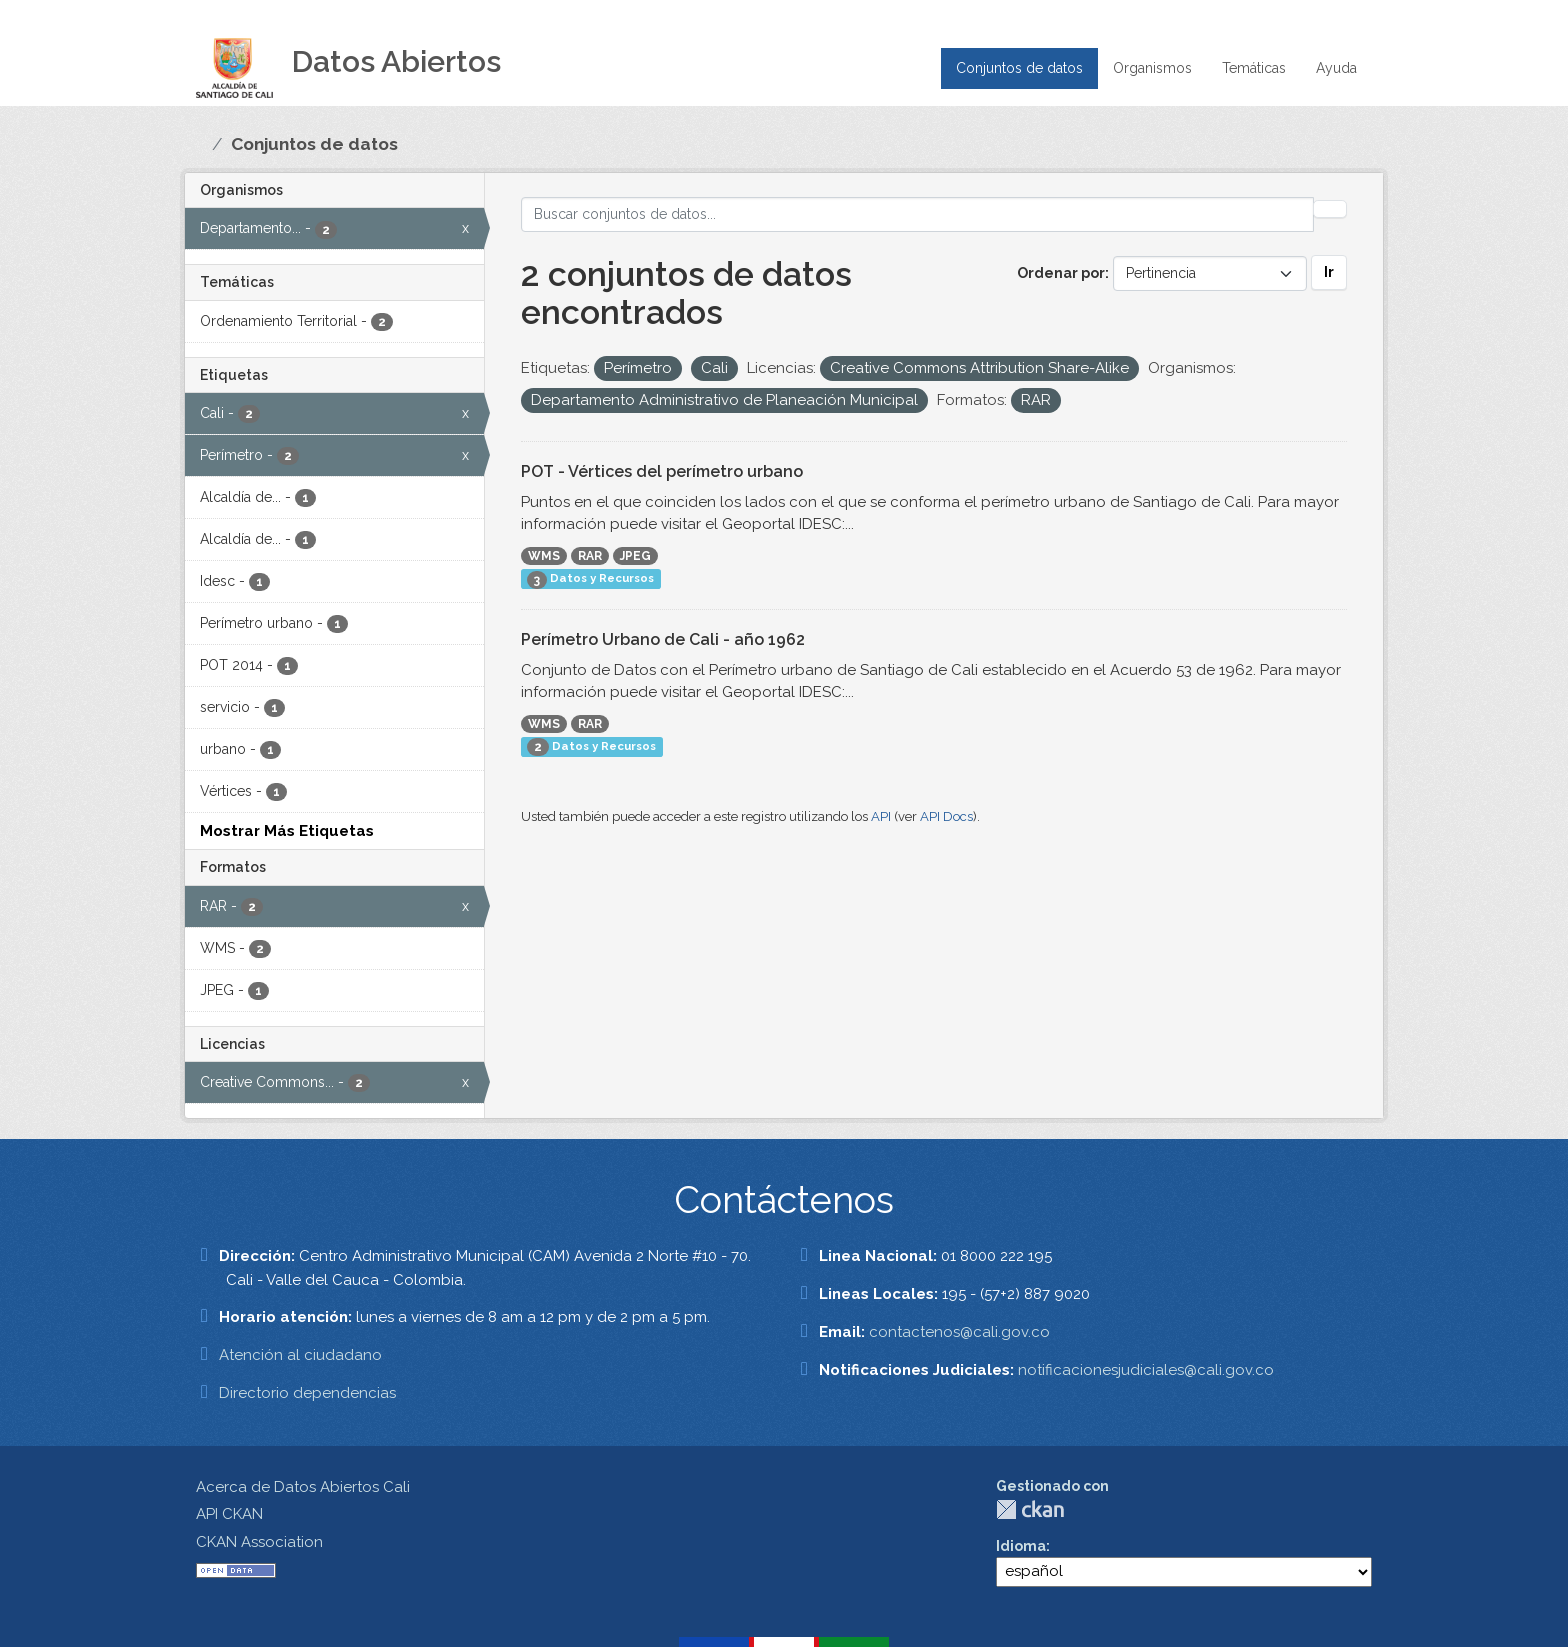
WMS (544, 556)
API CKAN (229, 1514)
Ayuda (1336, 68)
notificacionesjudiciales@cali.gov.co (1146, 1370)
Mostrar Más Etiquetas (287, 831)
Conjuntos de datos (1019, 68)
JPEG (635, 556)
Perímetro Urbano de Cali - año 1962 (663, 639)
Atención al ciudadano (300, 1355)
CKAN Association (259, 1542)
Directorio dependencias (307, 1393)
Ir (1329, 272)
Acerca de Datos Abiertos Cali (303, 1487)
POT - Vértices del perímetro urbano (662, 471)
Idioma (1021, 1546)
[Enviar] (1330, 209)
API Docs (946, 816)
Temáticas (1254, 68)
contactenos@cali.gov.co (959, 1332)
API (881, 816)
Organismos (1152, 68)
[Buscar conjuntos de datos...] (918, 214)
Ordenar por (1061, 273)
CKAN (1030, 1509)
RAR (590, 556)
